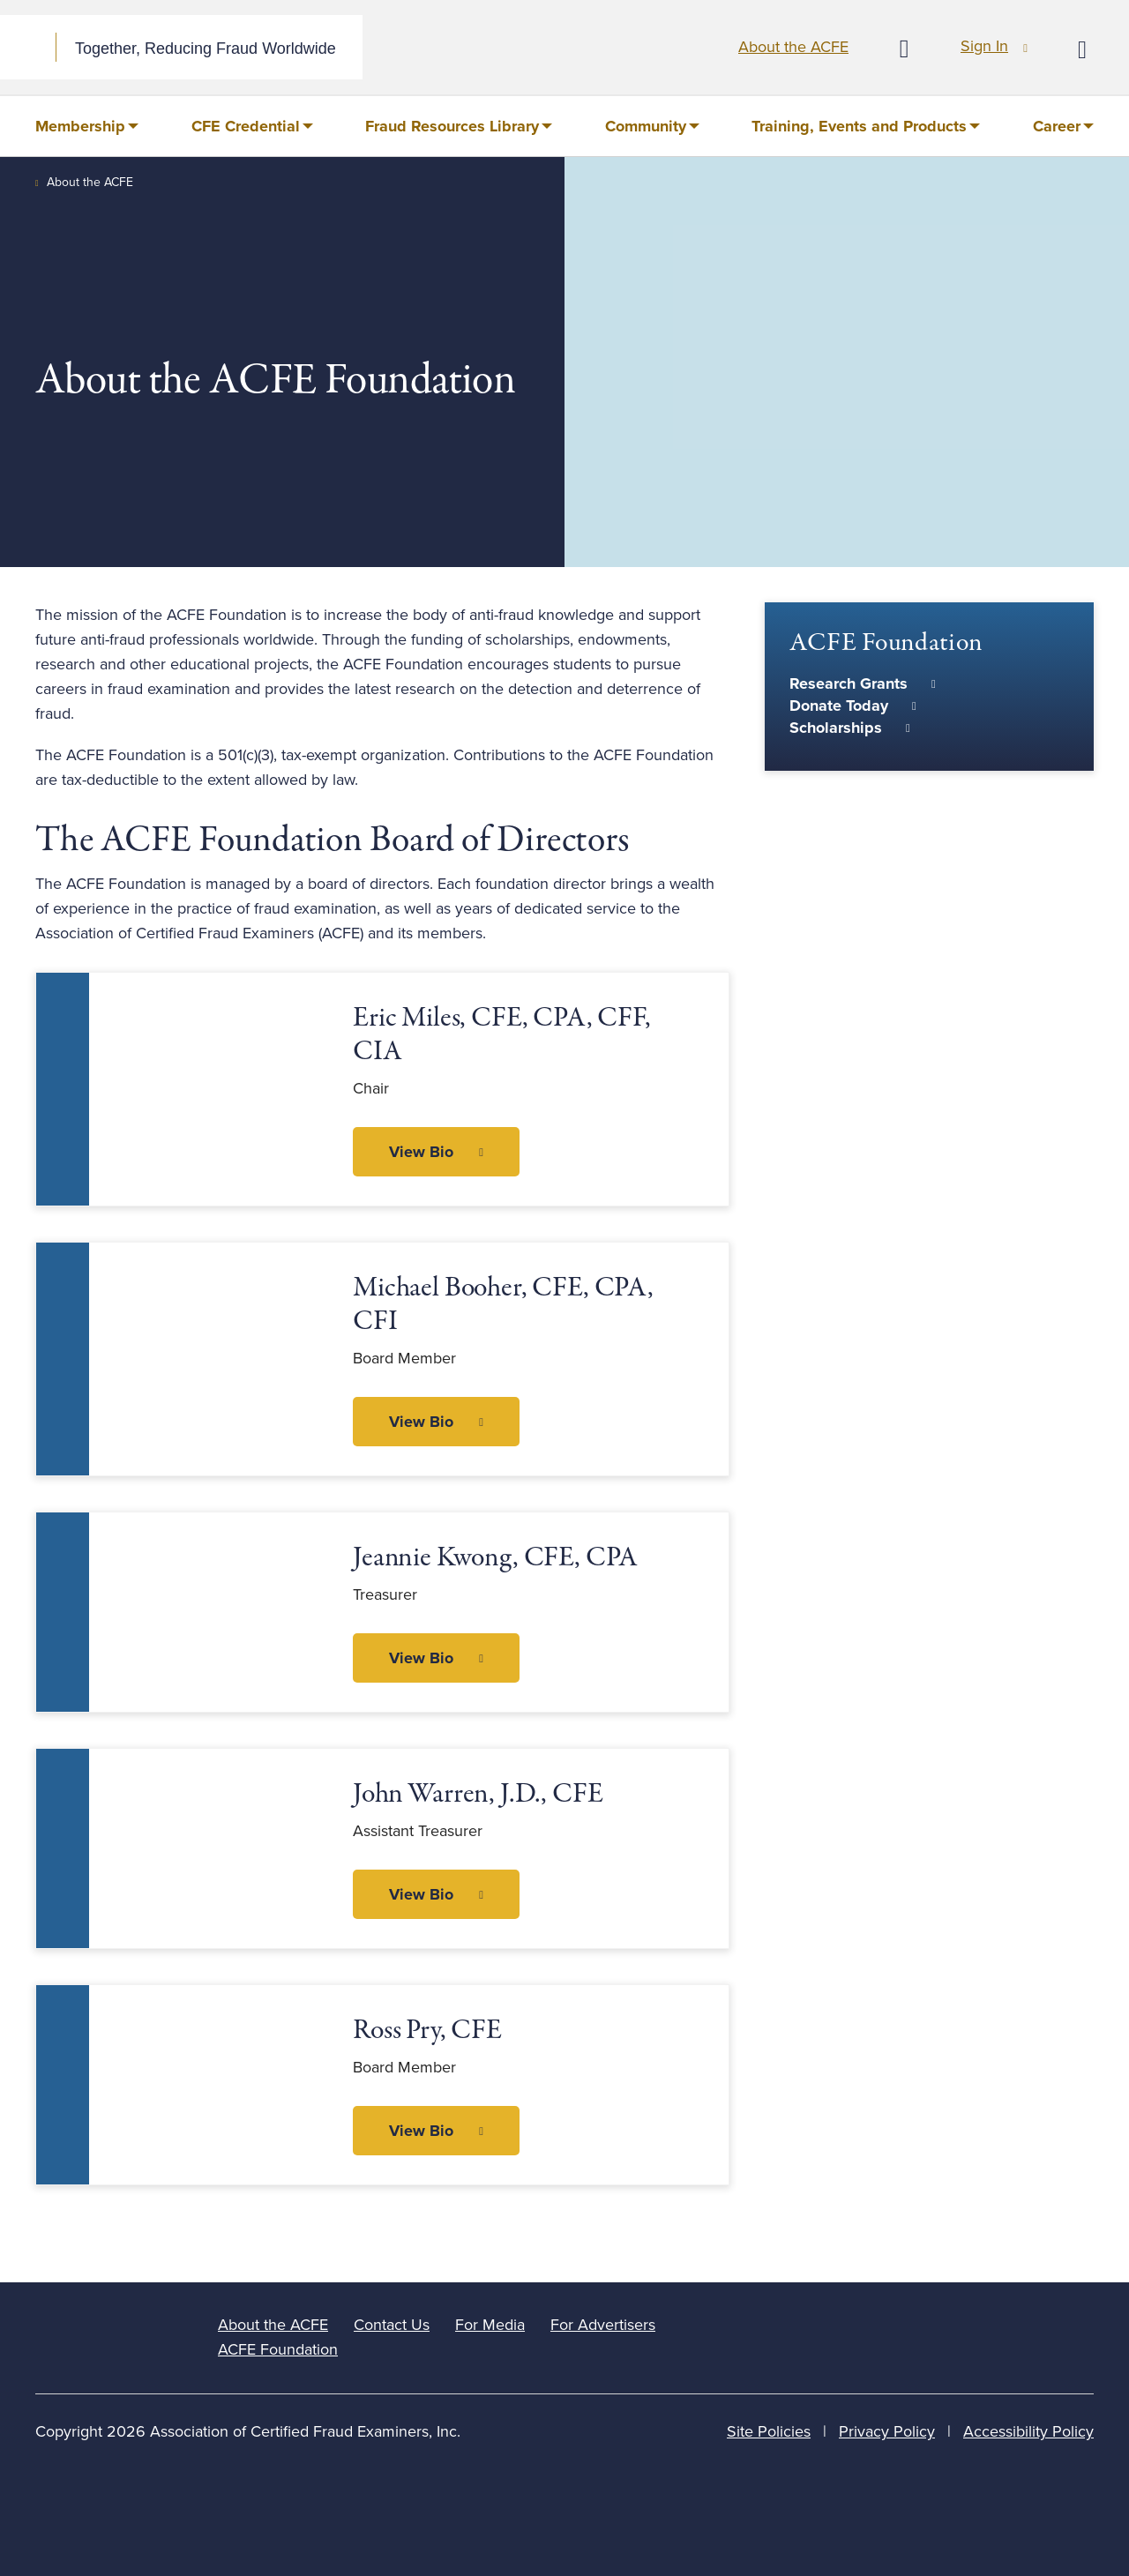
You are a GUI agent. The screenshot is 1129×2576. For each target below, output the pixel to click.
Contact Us (392, 2324)
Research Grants (848, 683)
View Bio (421, 1151)
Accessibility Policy (1028, 2431)
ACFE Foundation (278, 2349)
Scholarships (835, 727)
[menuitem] (87, 126)
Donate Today (838, 705)
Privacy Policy (887, 2431)
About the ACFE (793, 47)
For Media (490, 2324)
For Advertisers (602, 2324)
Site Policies (769, 2431)
